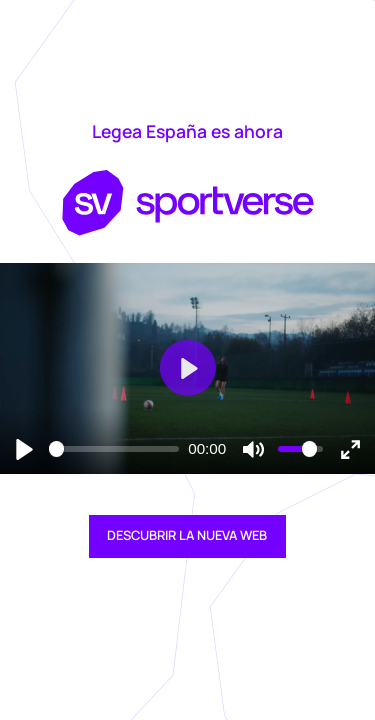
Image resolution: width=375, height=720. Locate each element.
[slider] (114, 449)
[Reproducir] (24, 448)
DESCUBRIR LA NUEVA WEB (187, 535)
